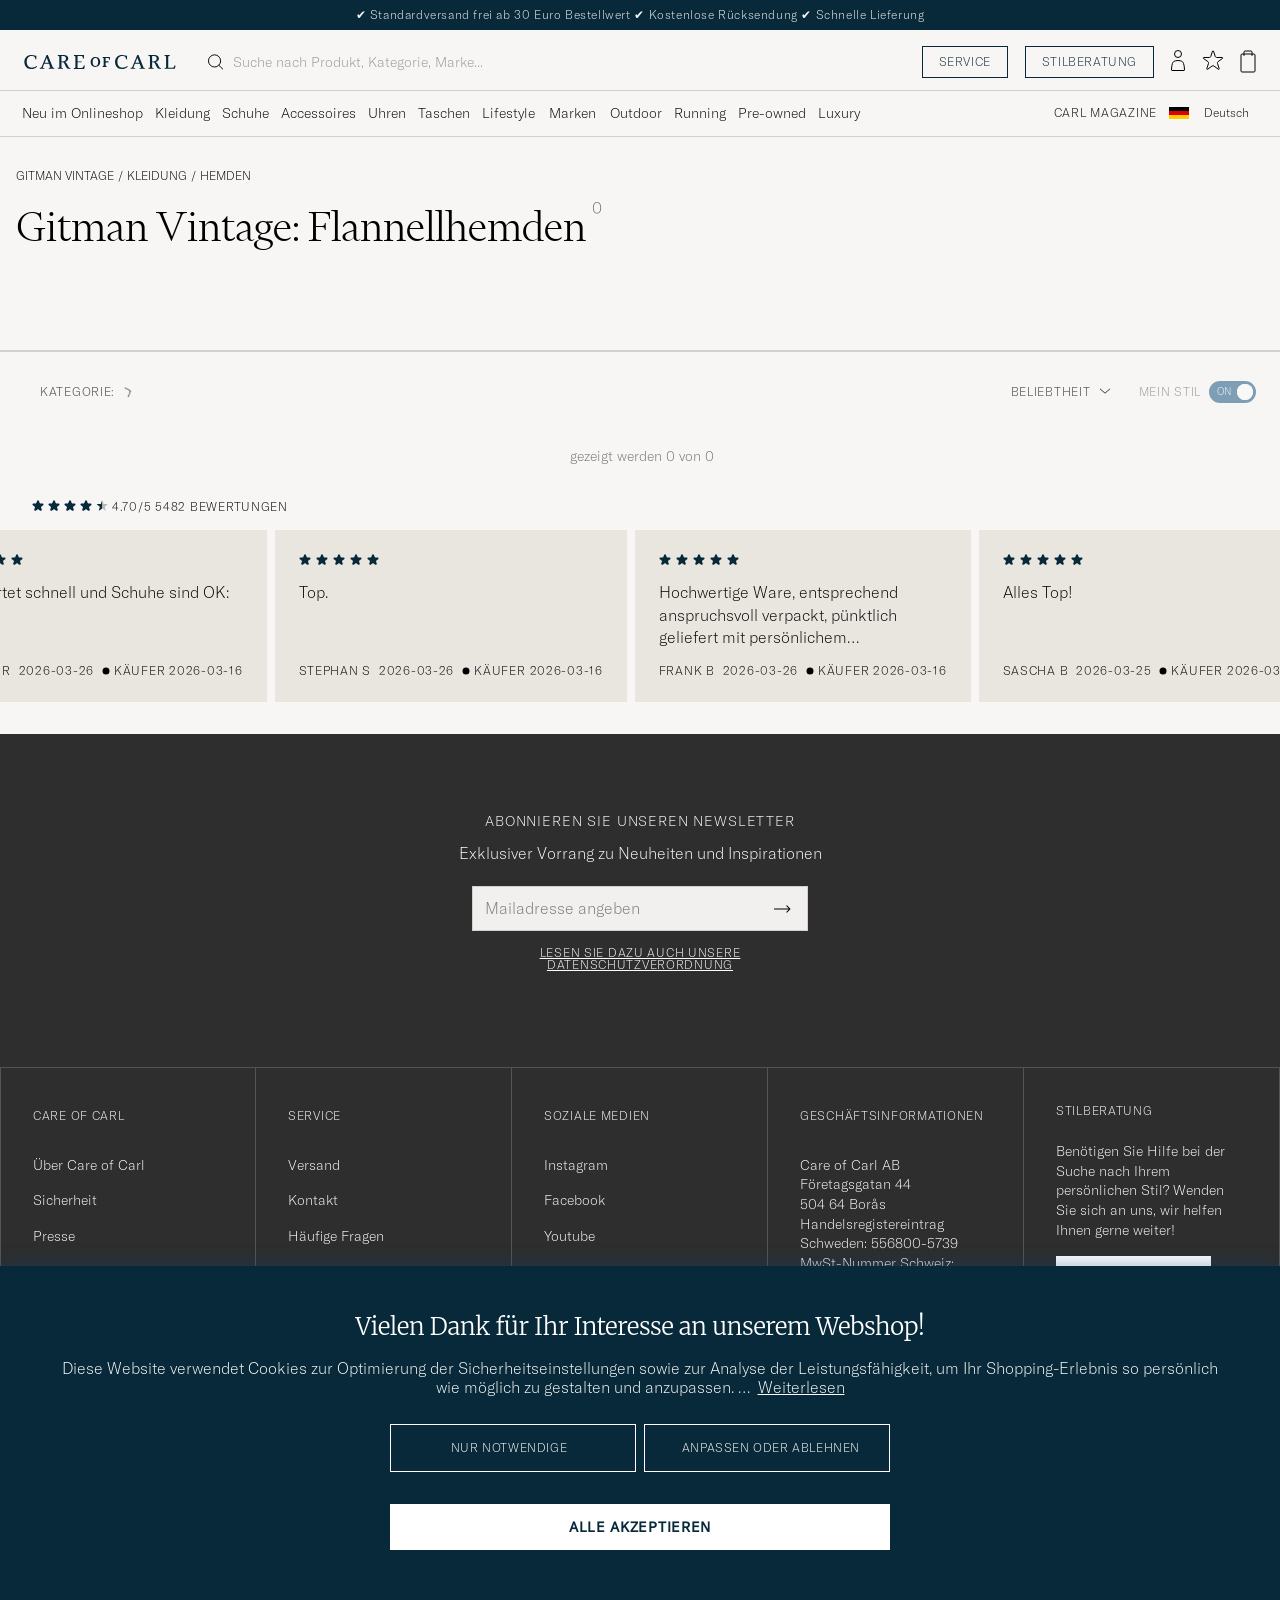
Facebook (574, 1200)
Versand (314, 1165)
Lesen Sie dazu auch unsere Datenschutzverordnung (640, 959)
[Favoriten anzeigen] (1212, 61)
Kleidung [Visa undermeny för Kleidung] (182, 113)
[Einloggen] (1178, 62)
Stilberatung (1089, 61)
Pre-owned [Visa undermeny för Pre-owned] (772, 113)
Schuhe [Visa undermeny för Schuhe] (245, 113)
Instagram (576, 1165)
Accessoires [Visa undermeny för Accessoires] (318, 113)
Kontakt (313, 1200)
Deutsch (1226, 113)
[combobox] (1226, 113)
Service (965, 61)
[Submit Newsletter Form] (782, 908)
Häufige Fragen (336, 1236)
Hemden (225, 176)
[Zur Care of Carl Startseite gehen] (100, 62)
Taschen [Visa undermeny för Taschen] (444, 113)
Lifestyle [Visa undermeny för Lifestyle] (508, 113)
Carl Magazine (1105, 113)
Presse (54, 1236)
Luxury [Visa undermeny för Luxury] (839, 113)
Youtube (569, 1236)
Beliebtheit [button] (1061, 391)
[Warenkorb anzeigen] (1248, 61)
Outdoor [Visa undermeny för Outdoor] (636, 113)
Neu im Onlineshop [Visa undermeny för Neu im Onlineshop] (82, 113)
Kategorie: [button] (87, 391)
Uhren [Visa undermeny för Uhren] (387, 113)
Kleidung (157, 176)
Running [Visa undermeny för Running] (700, 113)
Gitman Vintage (65, 176)
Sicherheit (65, 1200)
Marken (572, 113)
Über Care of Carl (89, 1165)
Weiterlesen (801, 1387)
